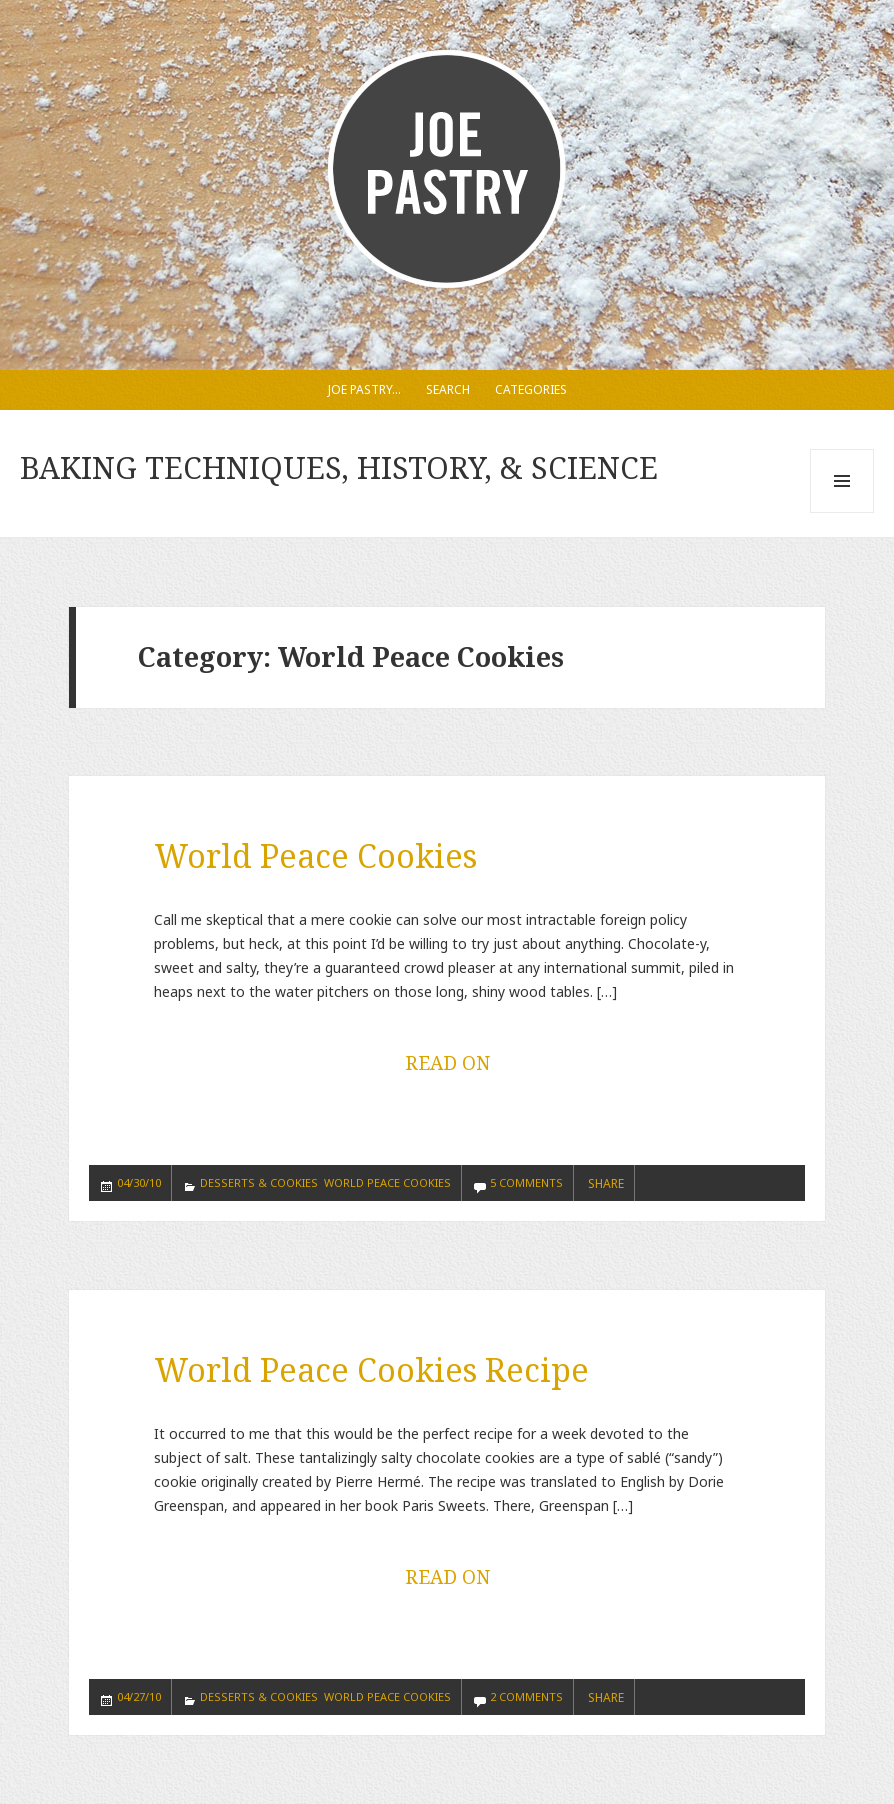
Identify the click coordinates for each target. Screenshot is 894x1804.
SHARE (606, 1184)
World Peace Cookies (315, 855)
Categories (531, 389)
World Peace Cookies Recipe (371, 1369)
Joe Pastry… (364, 389)
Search (448, 389)
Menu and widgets (842, 512)
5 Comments (526, 1182)
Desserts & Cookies (259, 1182)
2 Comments (526, 1696)
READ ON (447, 1063)
